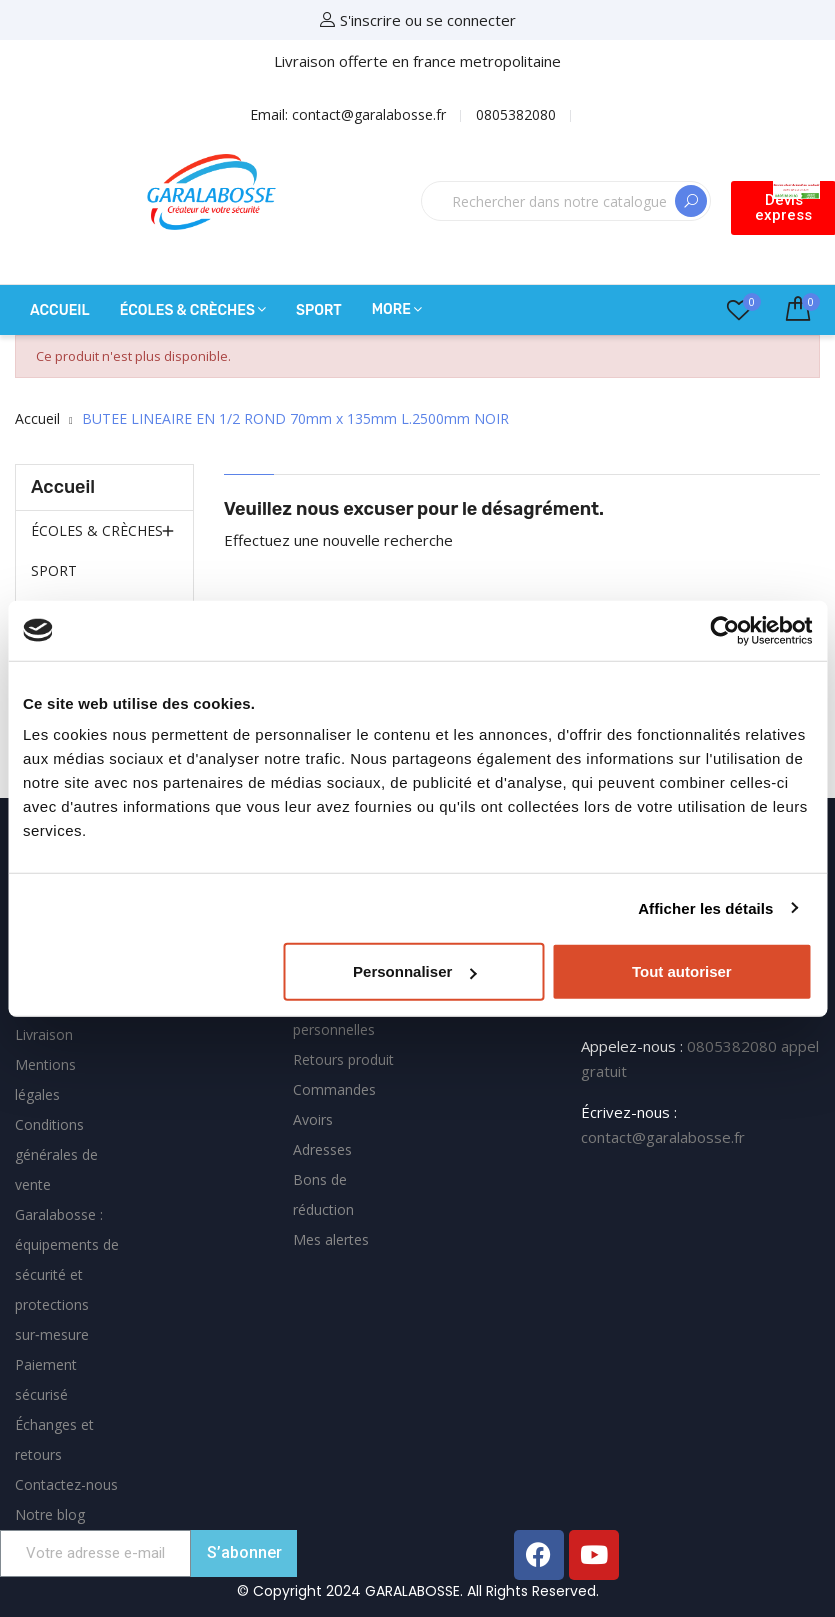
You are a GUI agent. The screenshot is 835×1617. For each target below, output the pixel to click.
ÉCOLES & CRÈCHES (97, 530)
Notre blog (50, 1514)
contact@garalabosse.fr (663, 1137)
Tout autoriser (682, 971)
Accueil (63, 487)
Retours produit (343, 1059)
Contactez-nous (66, 1484)
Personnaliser (414, 971)
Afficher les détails (705, 907)
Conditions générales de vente (56, 1154)
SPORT (54, 570)
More (391, 309)
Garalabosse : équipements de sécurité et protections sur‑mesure (67, 1274)
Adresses (322, 1149)
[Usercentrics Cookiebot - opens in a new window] (724, 630)
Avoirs (313, 1119)
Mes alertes (331, 1239)
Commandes (334, 1089)
